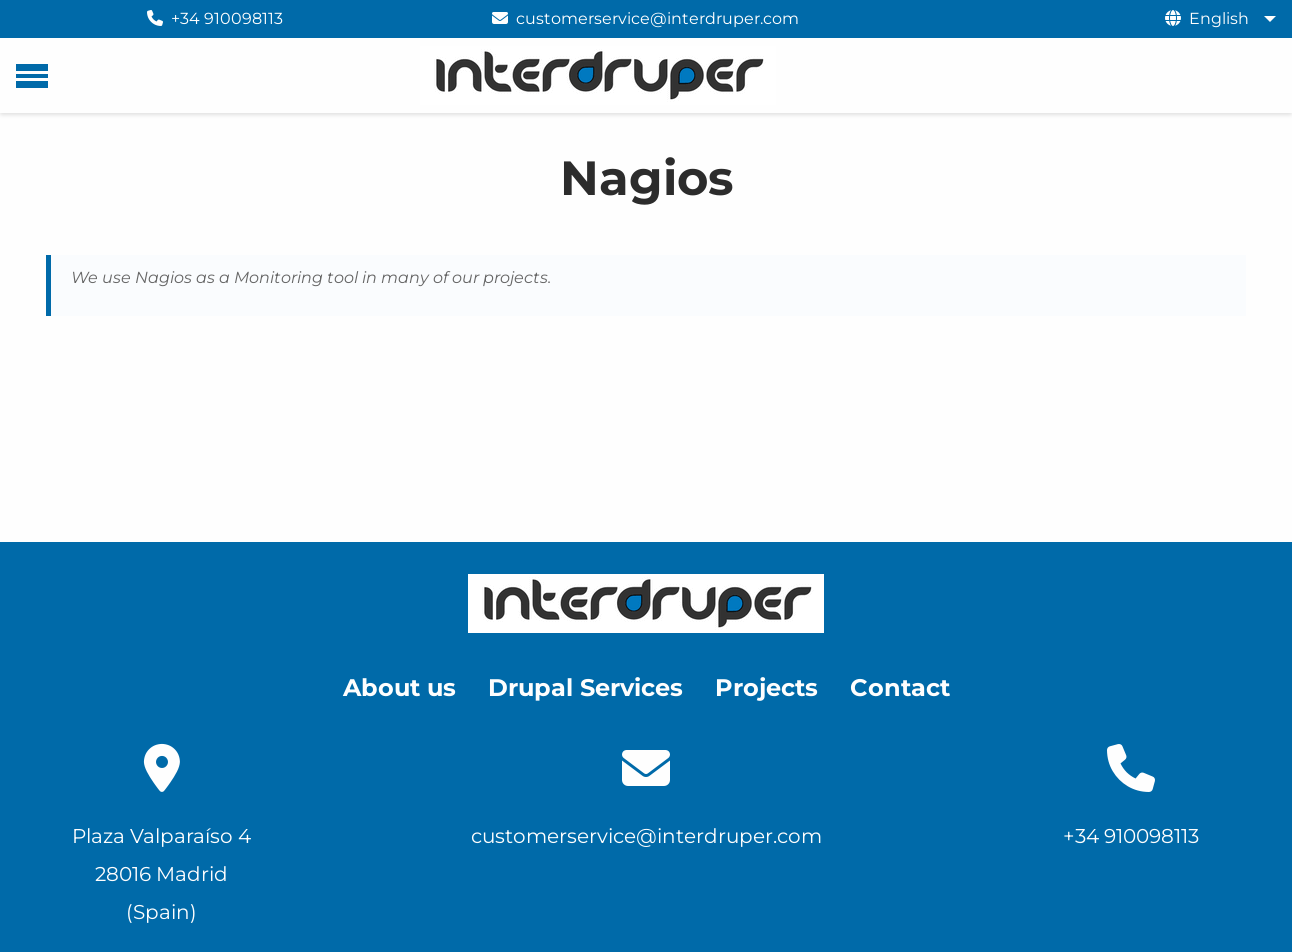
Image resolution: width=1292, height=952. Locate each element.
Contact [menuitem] (900, 687)
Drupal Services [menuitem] (585, 687)
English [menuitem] (1219, 18)
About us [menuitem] (399, 687)
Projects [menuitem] (766, 687)
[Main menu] (32, 76)
